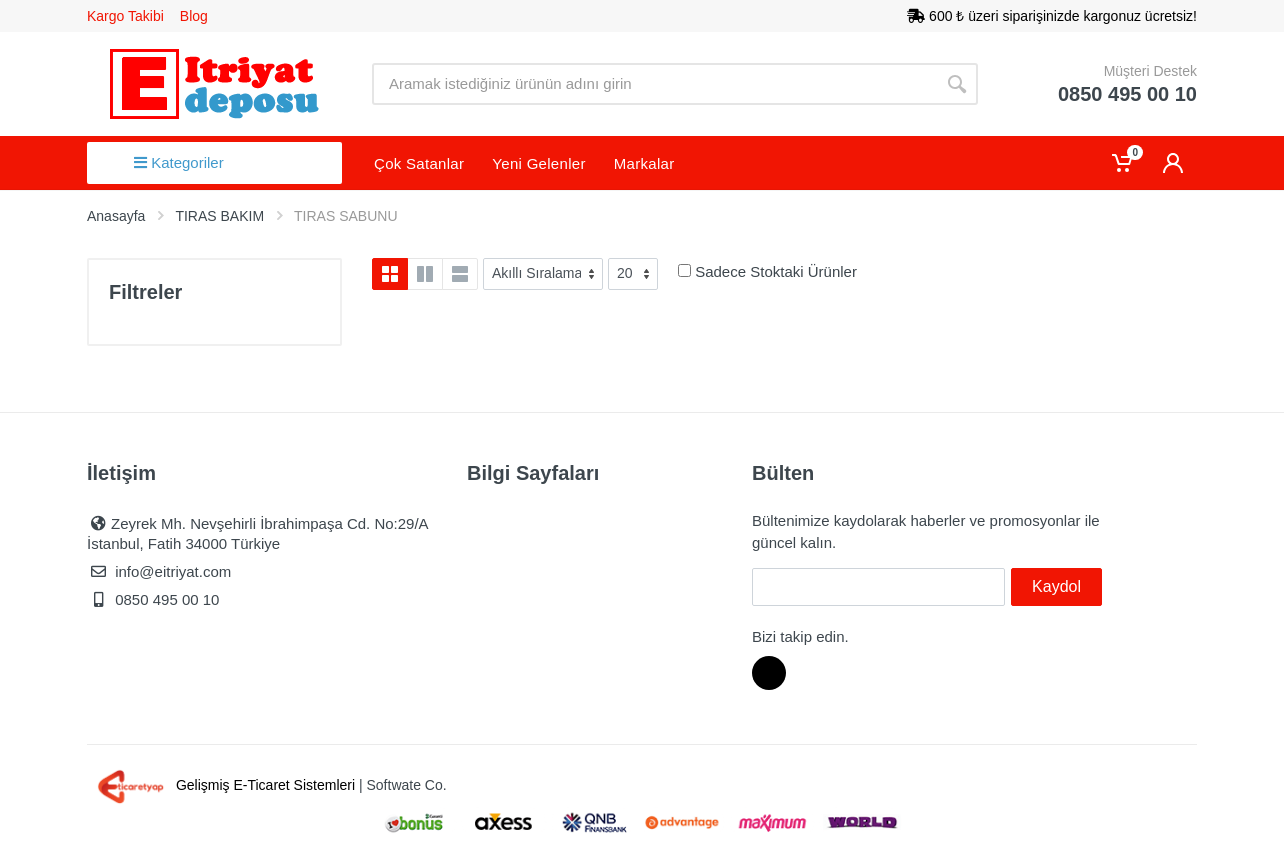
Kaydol (1056, 586)
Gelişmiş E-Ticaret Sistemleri (223, 785)
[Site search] (654, 84)
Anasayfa (116, 216)
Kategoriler (179, 162)
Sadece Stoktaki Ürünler (776, 271)
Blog (194, 16)
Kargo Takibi (125, 16)
